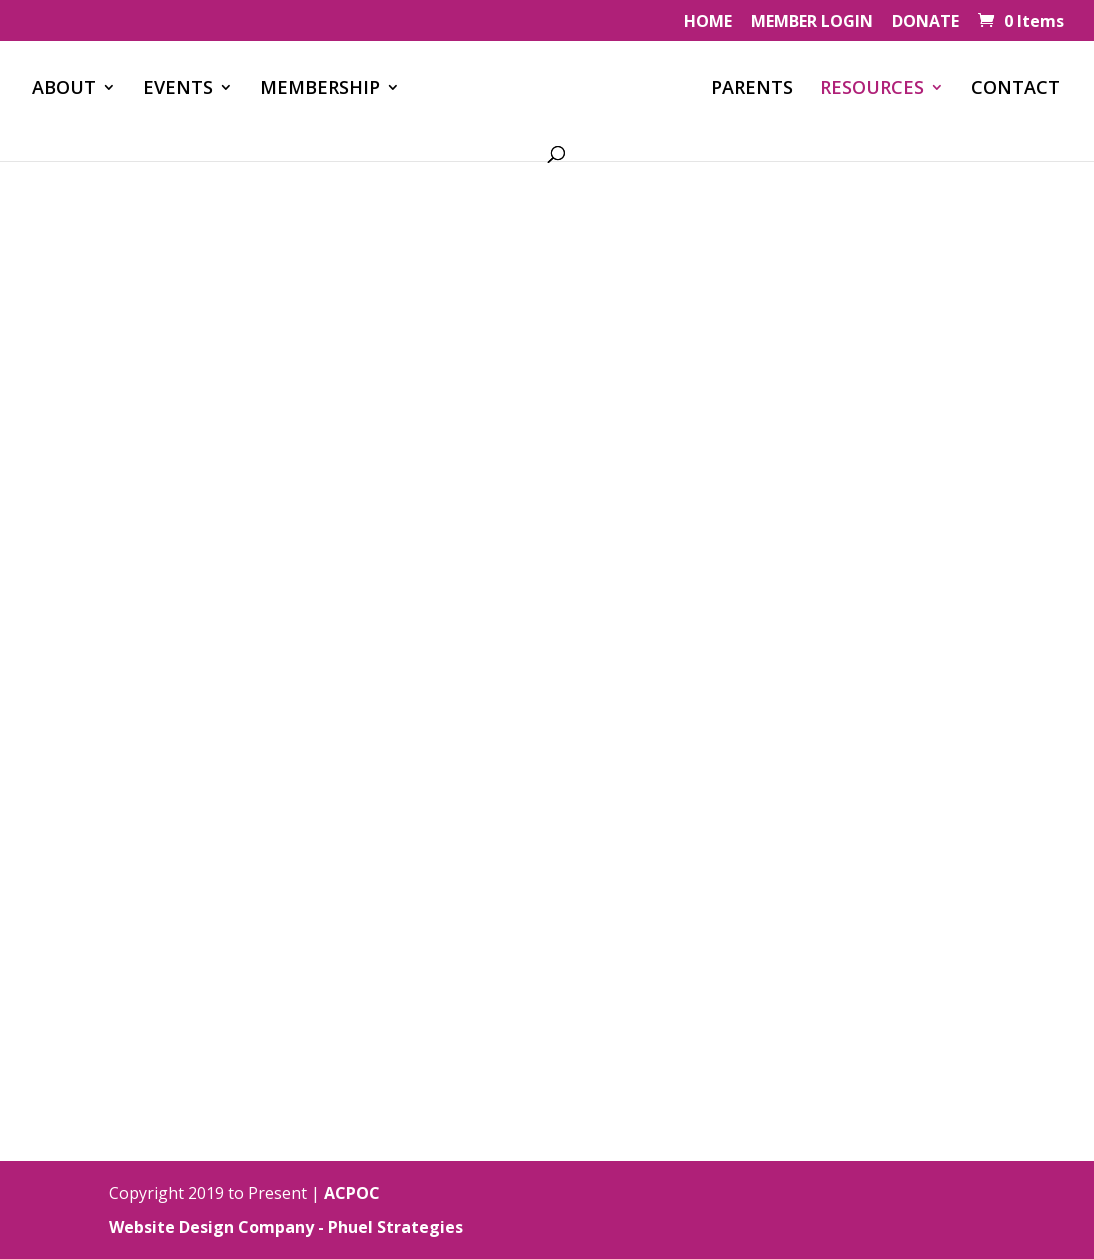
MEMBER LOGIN (812, 22)
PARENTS (752, 89)
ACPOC (352, 1193)
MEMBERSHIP (320, 89)
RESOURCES (872, 89)
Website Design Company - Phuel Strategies (286, 1227)
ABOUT (64, 89)
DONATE (925, 22)
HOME (708, 22)
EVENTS (178, 89)
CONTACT (1015, 89)
